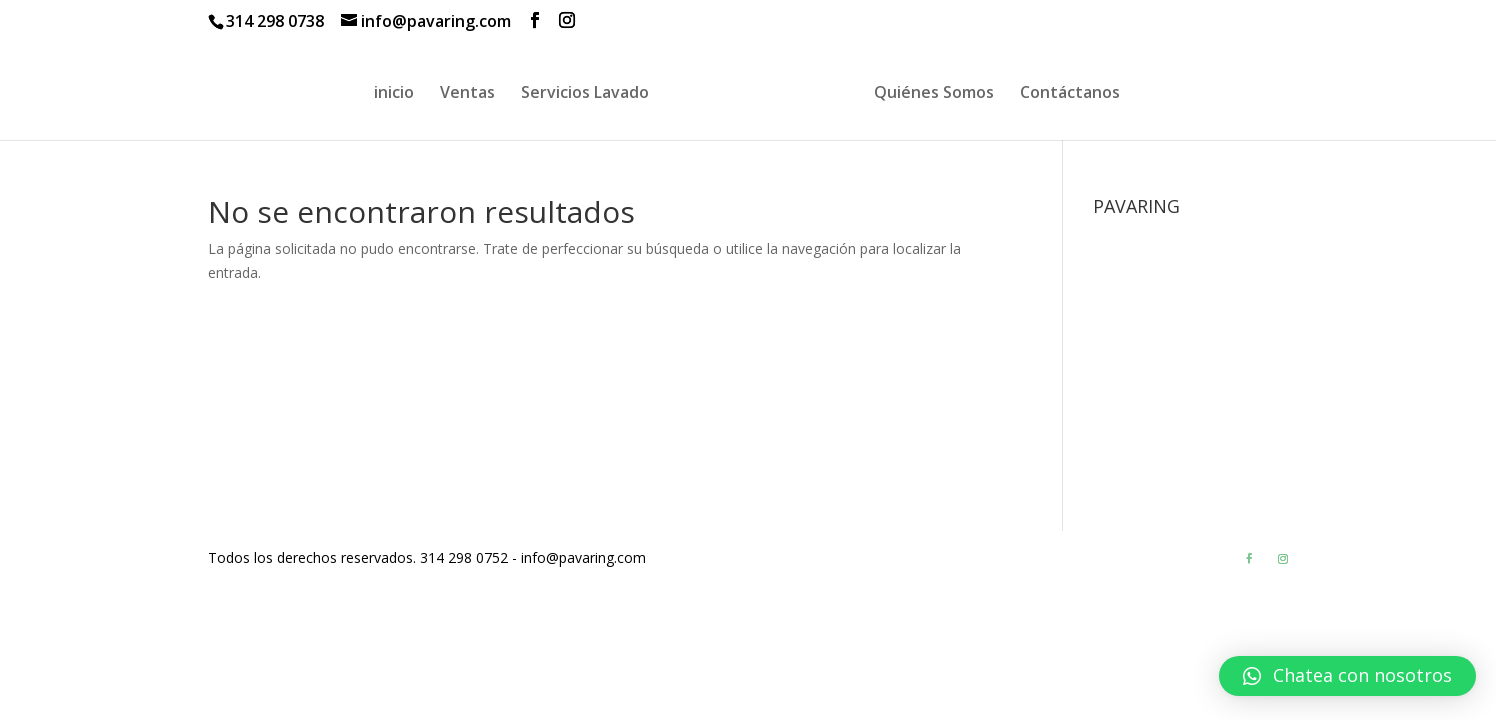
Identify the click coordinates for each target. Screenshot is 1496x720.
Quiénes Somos (934, 94)
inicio (394, 94)
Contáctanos (1070, 94)
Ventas (467, 94)
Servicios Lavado (585, 94)
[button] (1347, 676)
